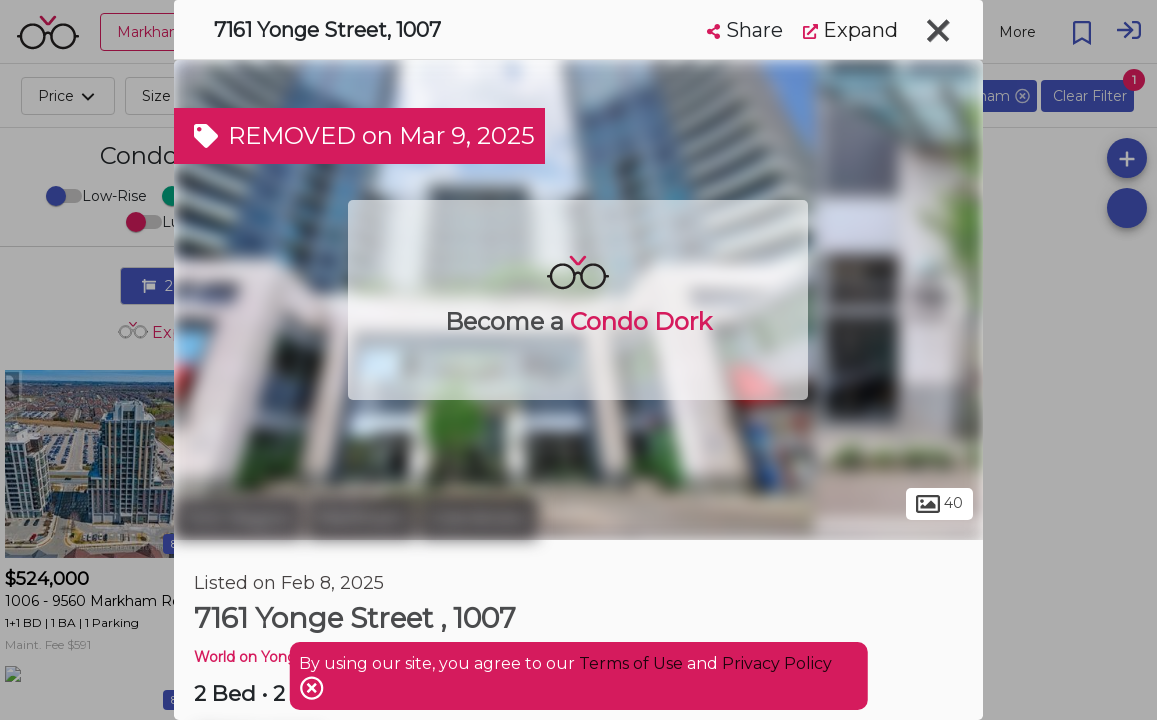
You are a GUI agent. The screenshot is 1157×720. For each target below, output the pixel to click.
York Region (238, 518)
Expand (850, 30)
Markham (361, 518)
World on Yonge (250, 657)
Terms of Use (631, 663)
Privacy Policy (777, 663)
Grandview (478, 518)
